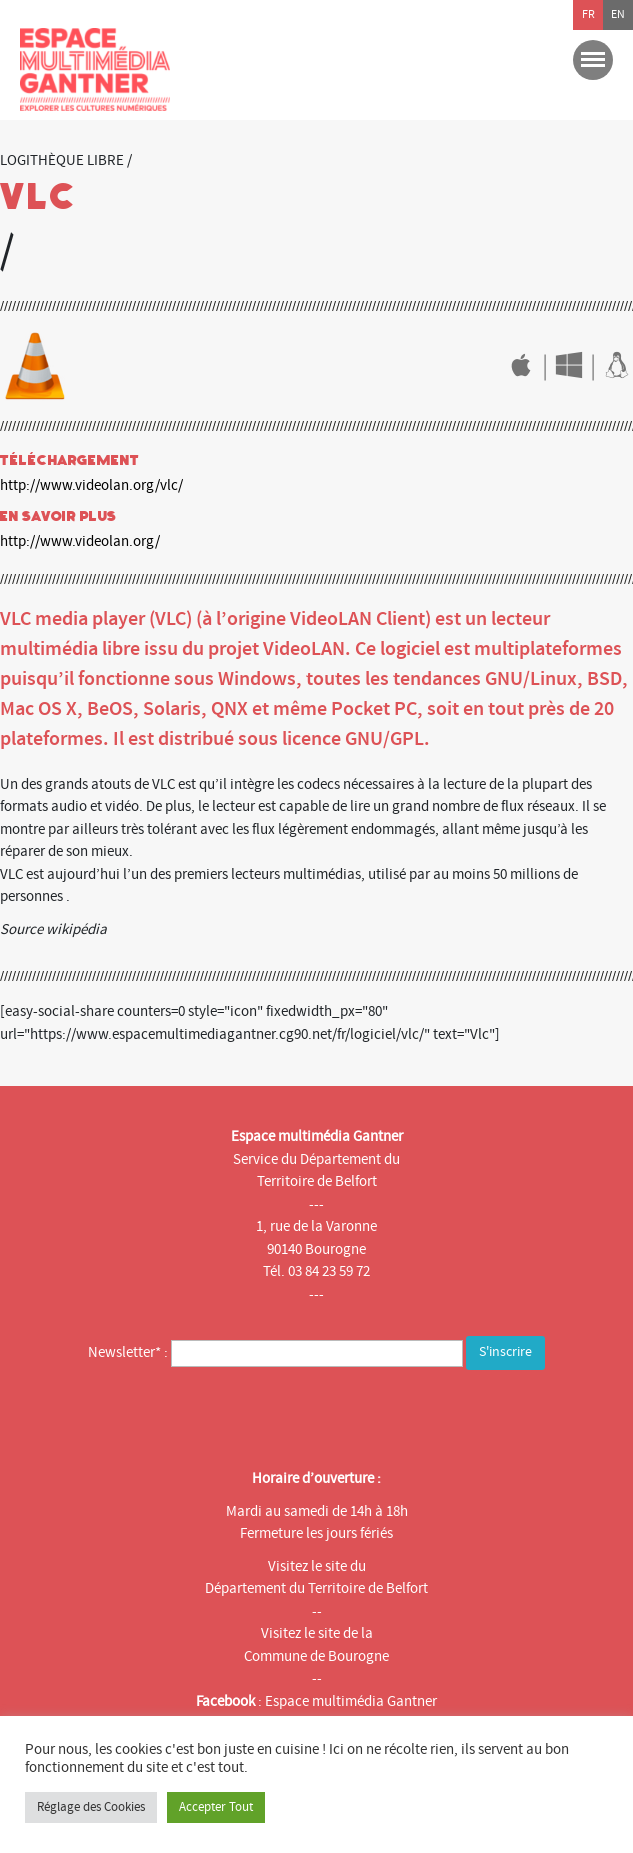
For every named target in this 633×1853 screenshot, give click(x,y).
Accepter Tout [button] (216, 1807)
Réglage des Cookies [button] (91, 1807)
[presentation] (177, 1414)
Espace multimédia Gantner (351, 1701)
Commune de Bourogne (316, 1656)
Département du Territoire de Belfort (316, 1588)
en (618, 14)
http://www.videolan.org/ (80, 541)
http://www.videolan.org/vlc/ (91, 485)
